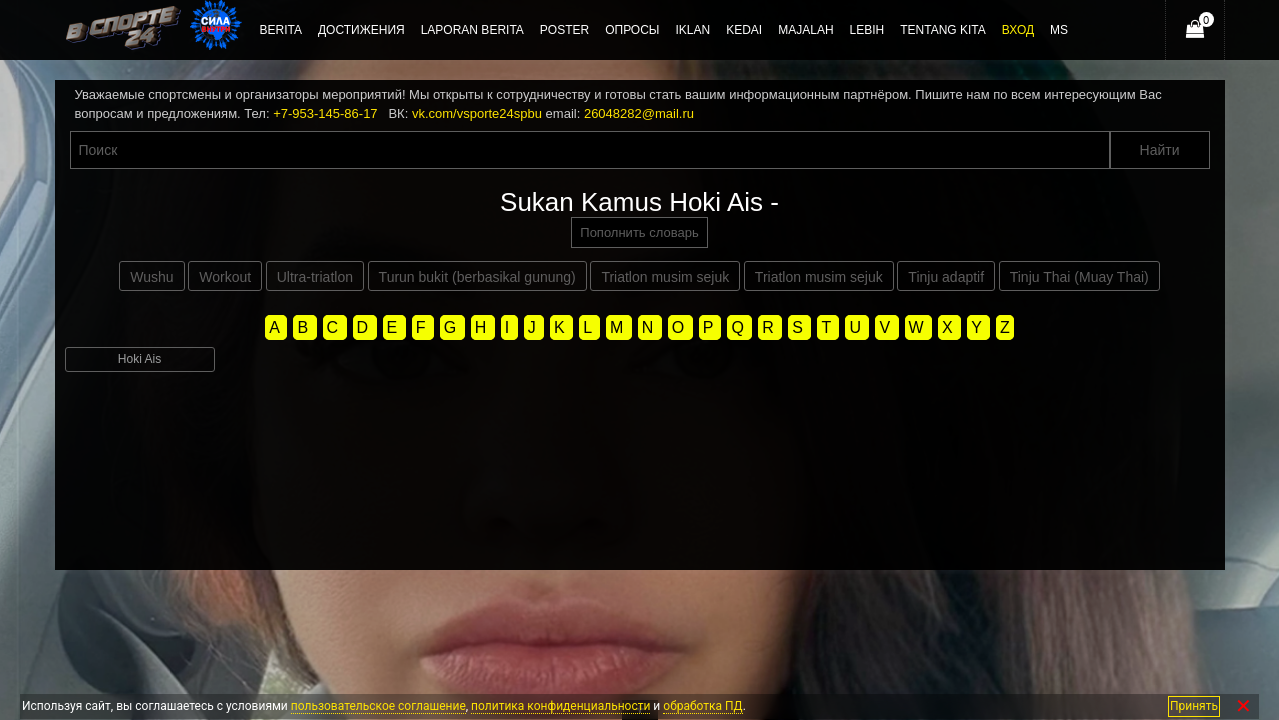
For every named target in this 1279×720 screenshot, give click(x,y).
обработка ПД (702, 706)
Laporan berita (472, 30)
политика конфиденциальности (560, 706)
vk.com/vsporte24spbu (477, 113)
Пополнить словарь (639, 232)
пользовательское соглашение (378, 706)
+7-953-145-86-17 (325, 113)
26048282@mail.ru (639, 113)
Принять (1194, 706)
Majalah (805, 30)
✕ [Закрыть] (1243, 706)
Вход (1018, 30)
